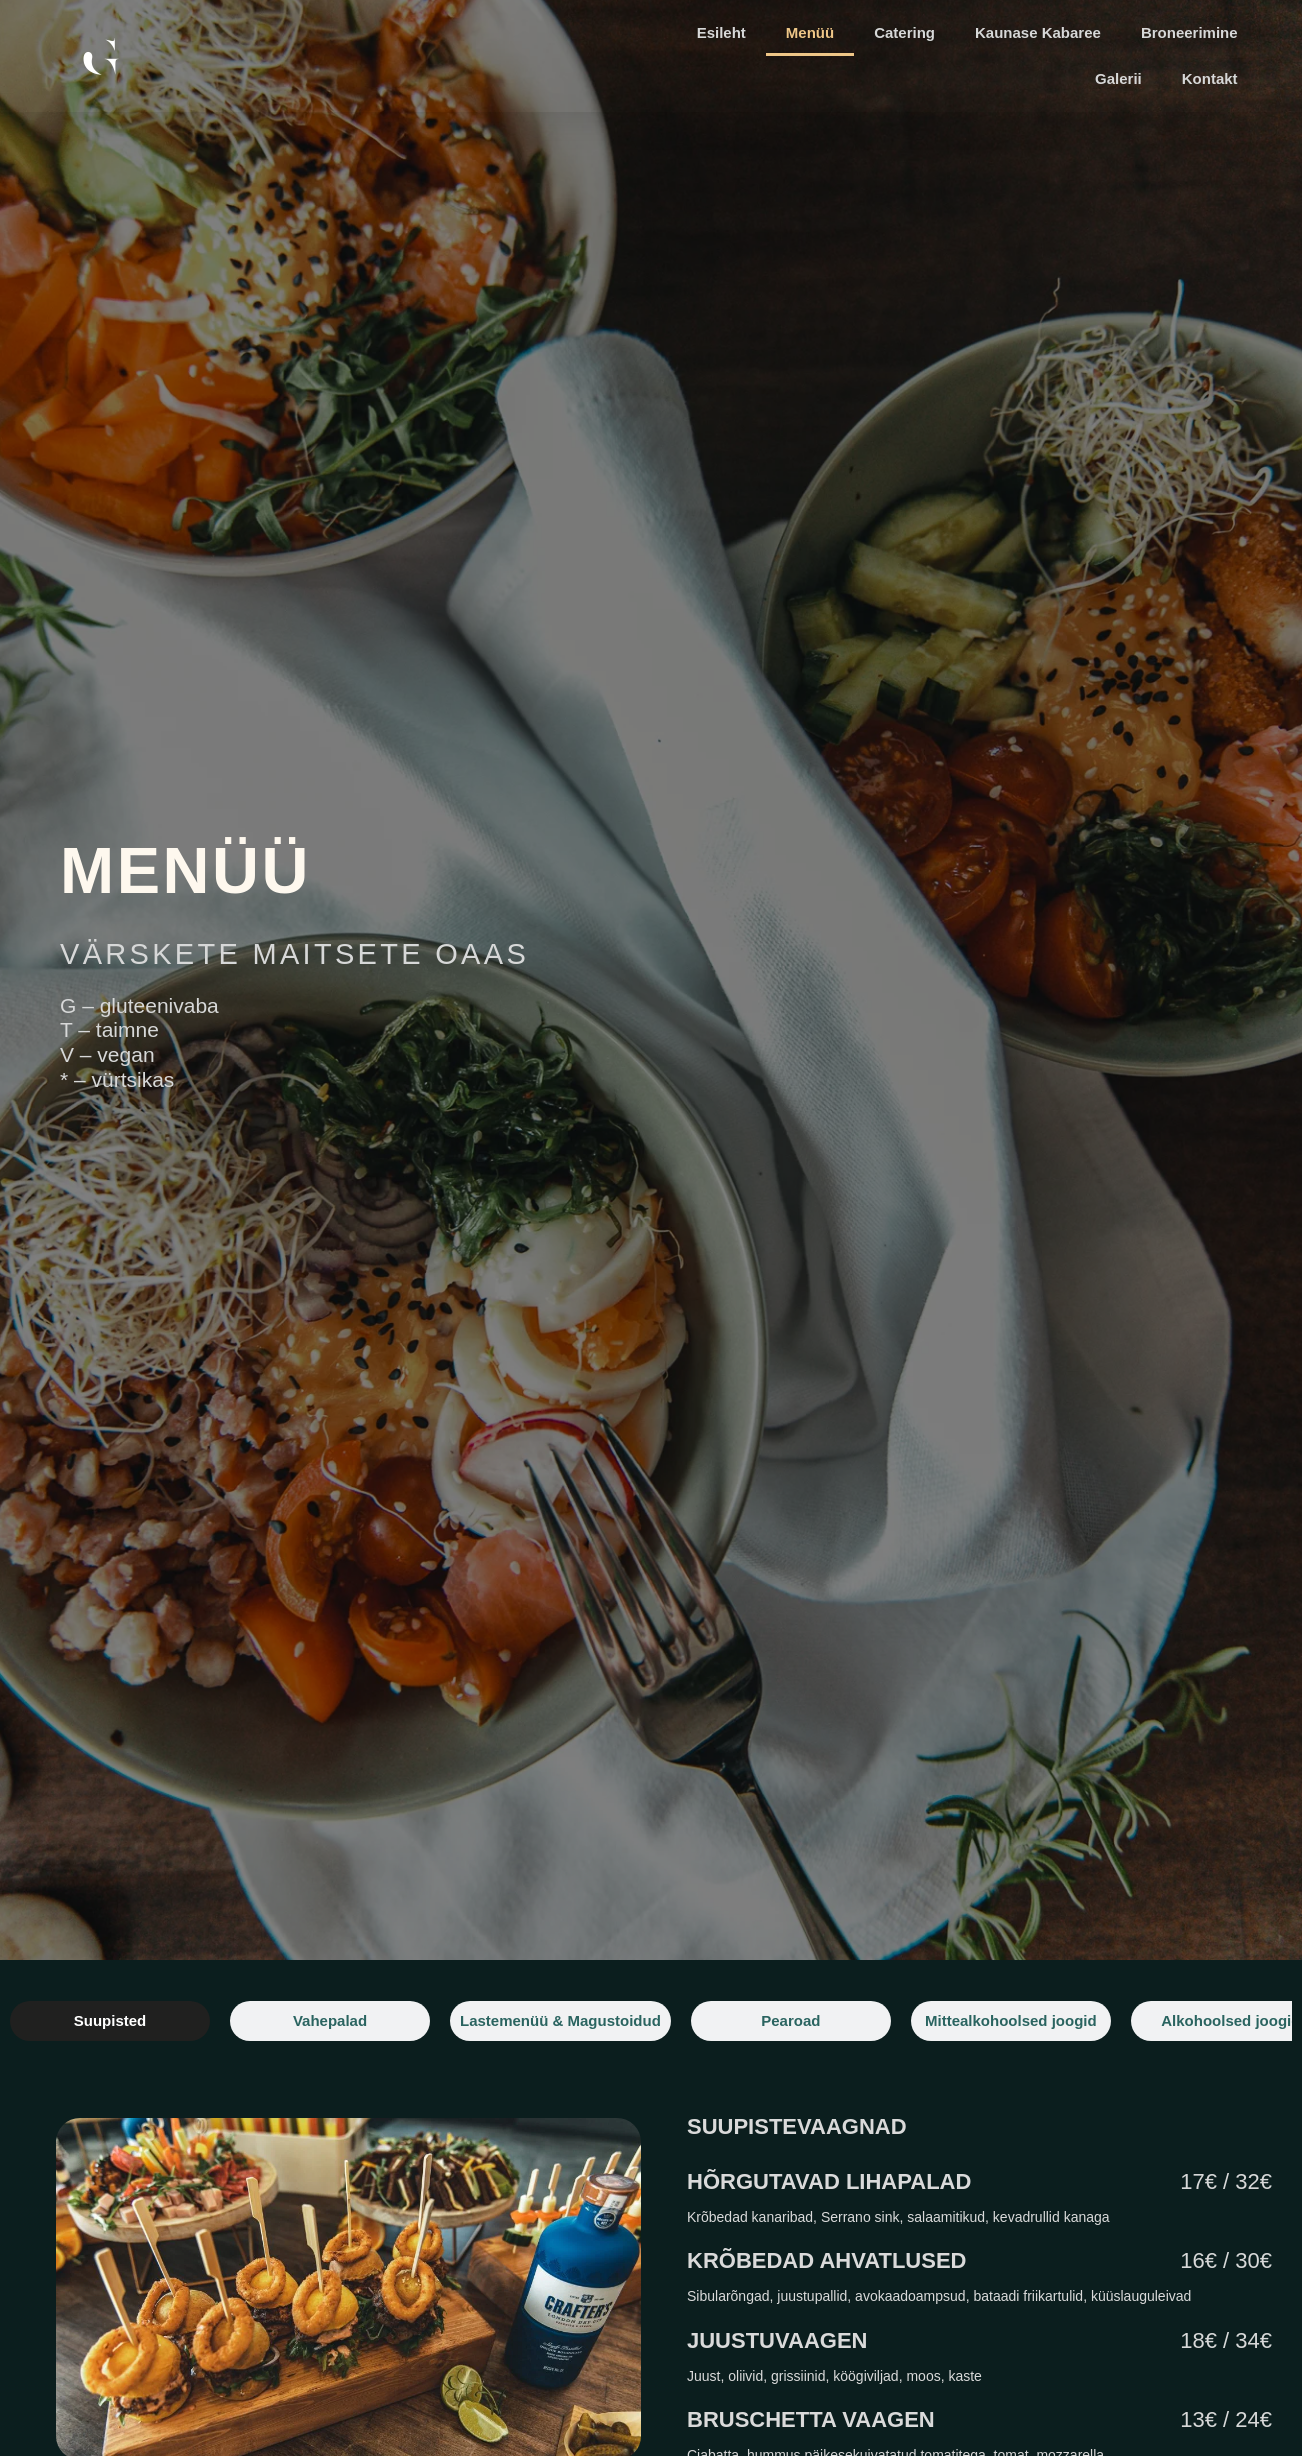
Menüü (810, 32)
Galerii (1118, 78)
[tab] (110, 2021)
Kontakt (1210, 78)
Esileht (721, 32)
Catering (904, 32)
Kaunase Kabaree (1038, 32)
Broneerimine (1189, 32)
